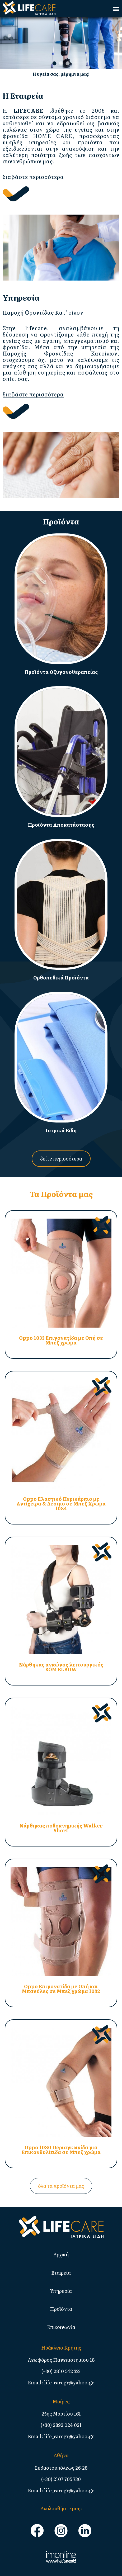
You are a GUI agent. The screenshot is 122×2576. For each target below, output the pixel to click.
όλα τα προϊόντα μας (61, 2185)
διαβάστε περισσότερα (33, 176)
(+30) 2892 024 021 (61, 2424)
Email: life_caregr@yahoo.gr (61, 2382)
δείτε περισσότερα (61, 1158)
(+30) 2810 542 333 (61, 2371)
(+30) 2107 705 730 (61, 2479)
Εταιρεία (61, 2272)
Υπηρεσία (61, 2290)
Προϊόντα (61, 2308)
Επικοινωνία (61, 2327)
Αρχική (61, 2254)
